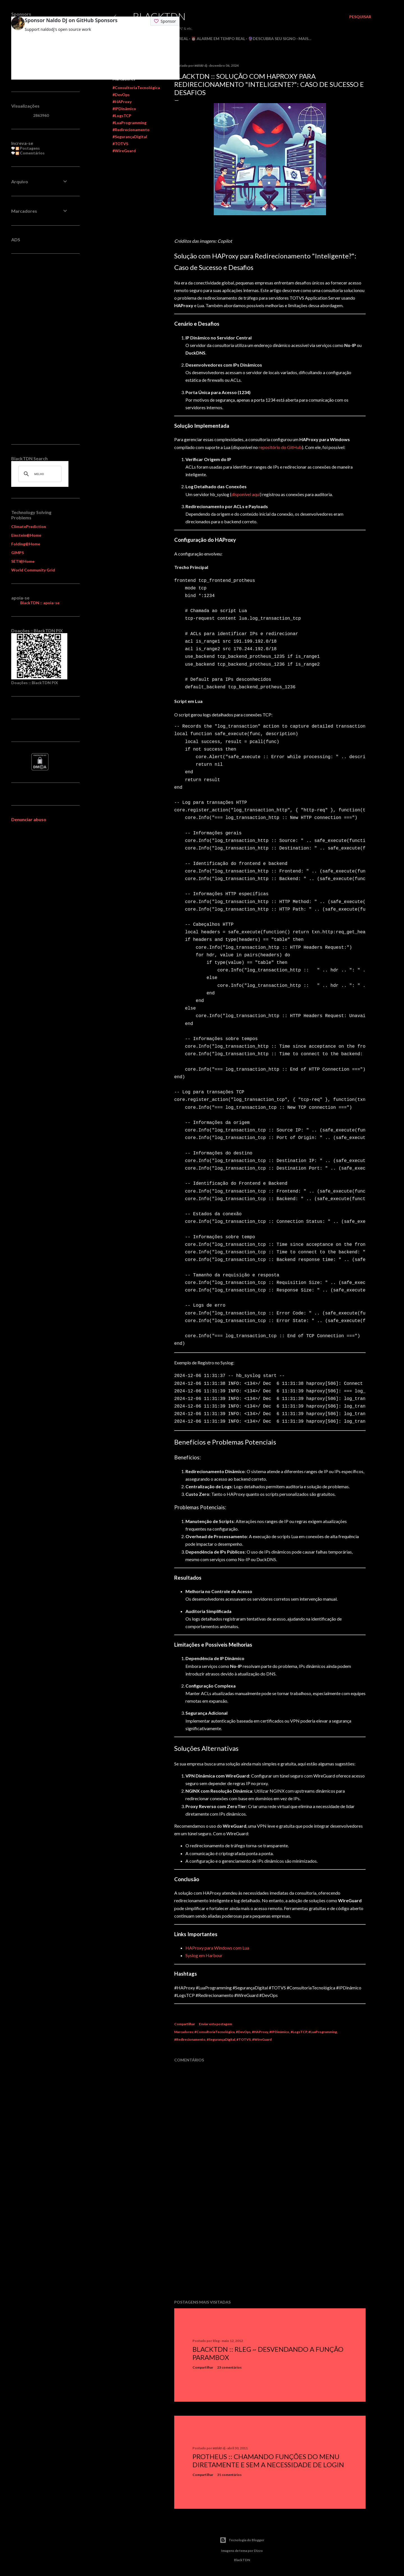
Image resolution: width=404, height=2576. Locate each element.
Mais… (305, 38)
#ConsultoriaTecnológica (136, 87)
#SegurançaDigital (130, 136)
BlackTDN (159, 16)
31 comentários (229, 2475)
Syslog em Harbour (203, 1955)
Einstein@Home (26, 535)
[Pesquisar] (360, 17)
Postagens (28, 148)
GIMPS (17, 552)
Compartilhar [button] (184, 2024)
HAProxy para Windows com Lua (217, 1947)
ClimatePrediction (28, 526)
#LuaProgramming (129, 122)
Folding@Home (25, 543)
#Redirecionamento (131, 129)
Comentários (30, 153)
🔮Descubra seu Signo (272, 38)
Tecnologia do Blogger (242, 2540)
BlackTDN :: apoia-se (39, 602)
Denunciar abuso (28, 819)
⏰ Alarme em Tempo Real (218, 38)
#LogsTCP (122, 115)
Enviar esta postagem (215, 2024)
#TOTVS (120, 143)
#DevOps (121, 94)
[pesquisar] (39, 474)
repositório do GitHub (280, 447)
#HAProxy (122, 101)
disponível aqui (245, 494)
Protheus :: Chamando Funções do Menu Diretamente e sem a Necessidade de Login (268, 2460)
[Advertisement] (270, 2246)
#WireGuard (124, 150)
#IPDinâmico (124, 108)
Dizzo (258, 2551)
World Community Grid (33, 570)
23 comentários (229, 2367)
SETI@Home (23, 561)
